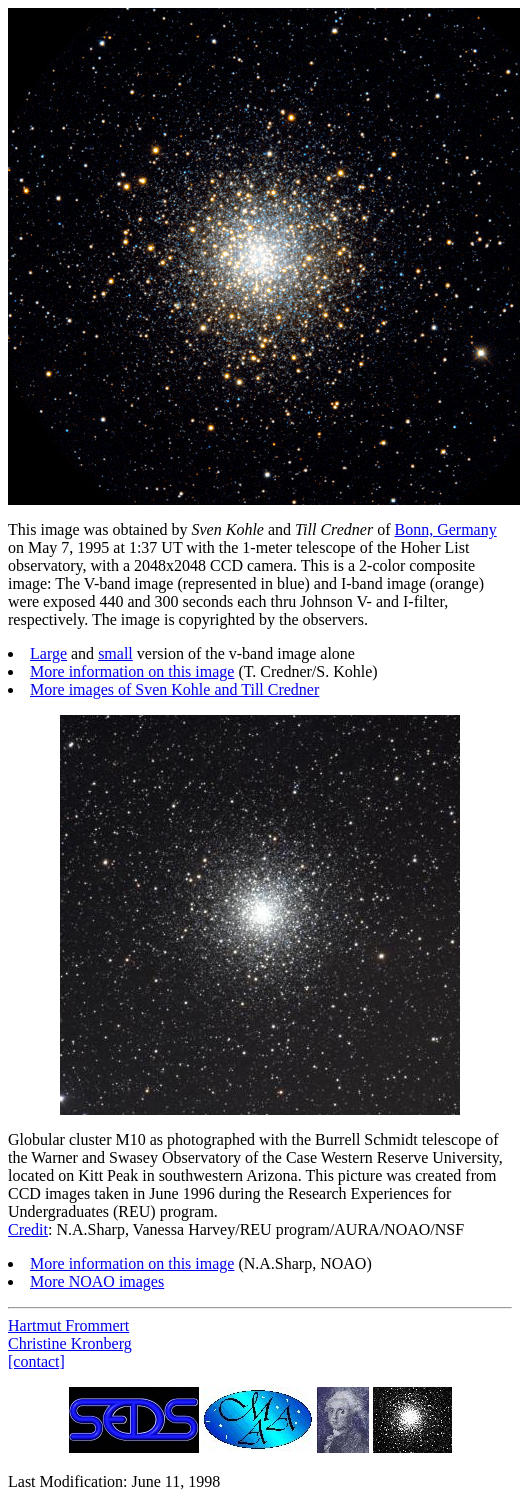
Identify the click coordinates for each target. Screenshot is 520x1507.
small (115, 653)
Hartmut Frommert (68, 1325)
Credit (28, 1229)
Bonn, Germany (445, 529)
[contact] (36, 1361)
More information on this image (132, 671)
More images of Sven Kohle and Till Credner (174, 689)
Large (48, 653)
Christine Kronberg (70, 1343)
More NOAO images (97, 1281)
